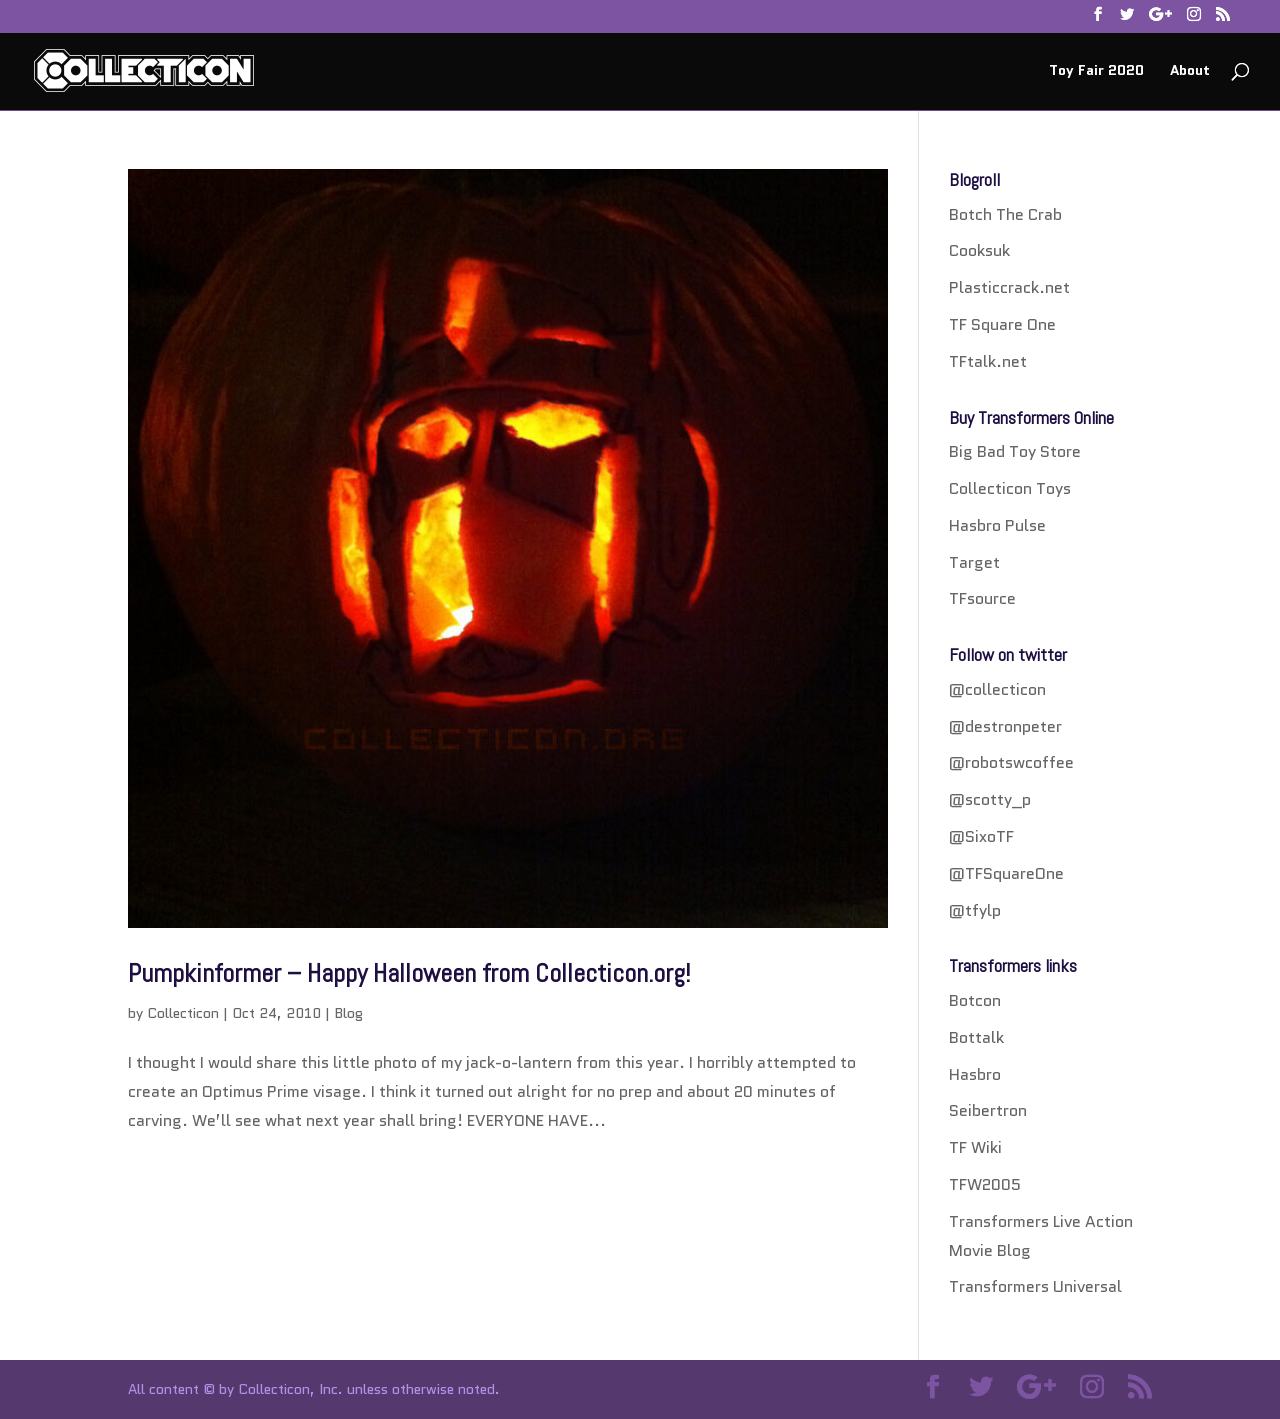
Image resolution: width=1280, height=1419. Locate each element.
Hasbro (975, 1074)
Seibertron (988, 1110)
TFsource (982, 598)
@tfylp (975, 910)
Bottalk (976, 1037)
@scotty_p (990, 799)
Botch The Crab (1005, 214)
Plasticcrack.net (1009, 287)
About (1190, 71)
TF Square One (1002, 324)
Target (974, 562)
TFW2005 (985, 1184)
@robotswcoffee (1011, 762)
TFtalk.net (988, 361)
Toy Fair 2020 (1096, 71)
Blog (348, 1013)
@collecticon (997, 689)
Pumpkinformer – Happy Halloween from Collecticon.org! (409, 973)
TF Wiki (975, 1147)
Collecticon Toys (1010, 488)
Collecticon (183, 1013)
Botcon (975, 1000)
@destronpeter (1005, 726)
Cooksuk (979, 250)
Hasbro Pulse (997, 525)
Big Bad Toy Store (1015, 451)
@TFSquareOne (1006, 873)
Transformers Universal (1035, 1286)
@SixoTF (981, 836)
